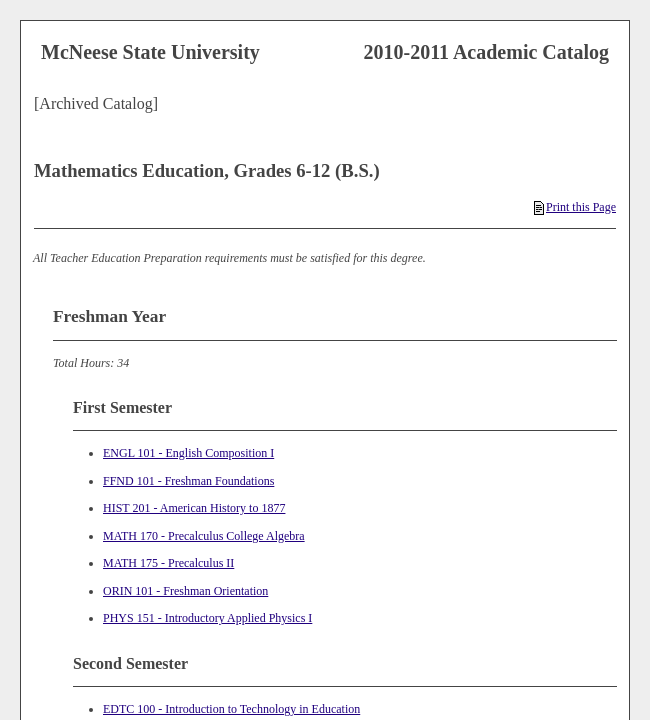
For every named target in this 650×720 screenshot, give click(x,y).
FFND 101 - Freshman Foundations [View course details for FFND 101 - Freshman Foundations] (188, 481)
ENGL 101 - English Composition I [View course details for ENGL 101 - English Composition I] (188, 453)
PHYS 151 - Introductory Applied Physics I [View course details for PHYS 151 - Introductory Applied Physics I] (207, 618)
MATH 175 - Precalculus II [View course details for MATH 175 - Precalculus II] (168, 563)
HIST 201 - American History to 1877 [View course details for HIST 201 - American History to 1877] (194, 508)
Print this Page (575, 207)
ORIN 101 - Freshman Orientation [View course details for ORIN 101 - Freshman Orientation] (185, 591)
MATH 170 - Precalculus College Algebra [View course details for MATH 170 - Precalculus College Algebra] (204, 536)
